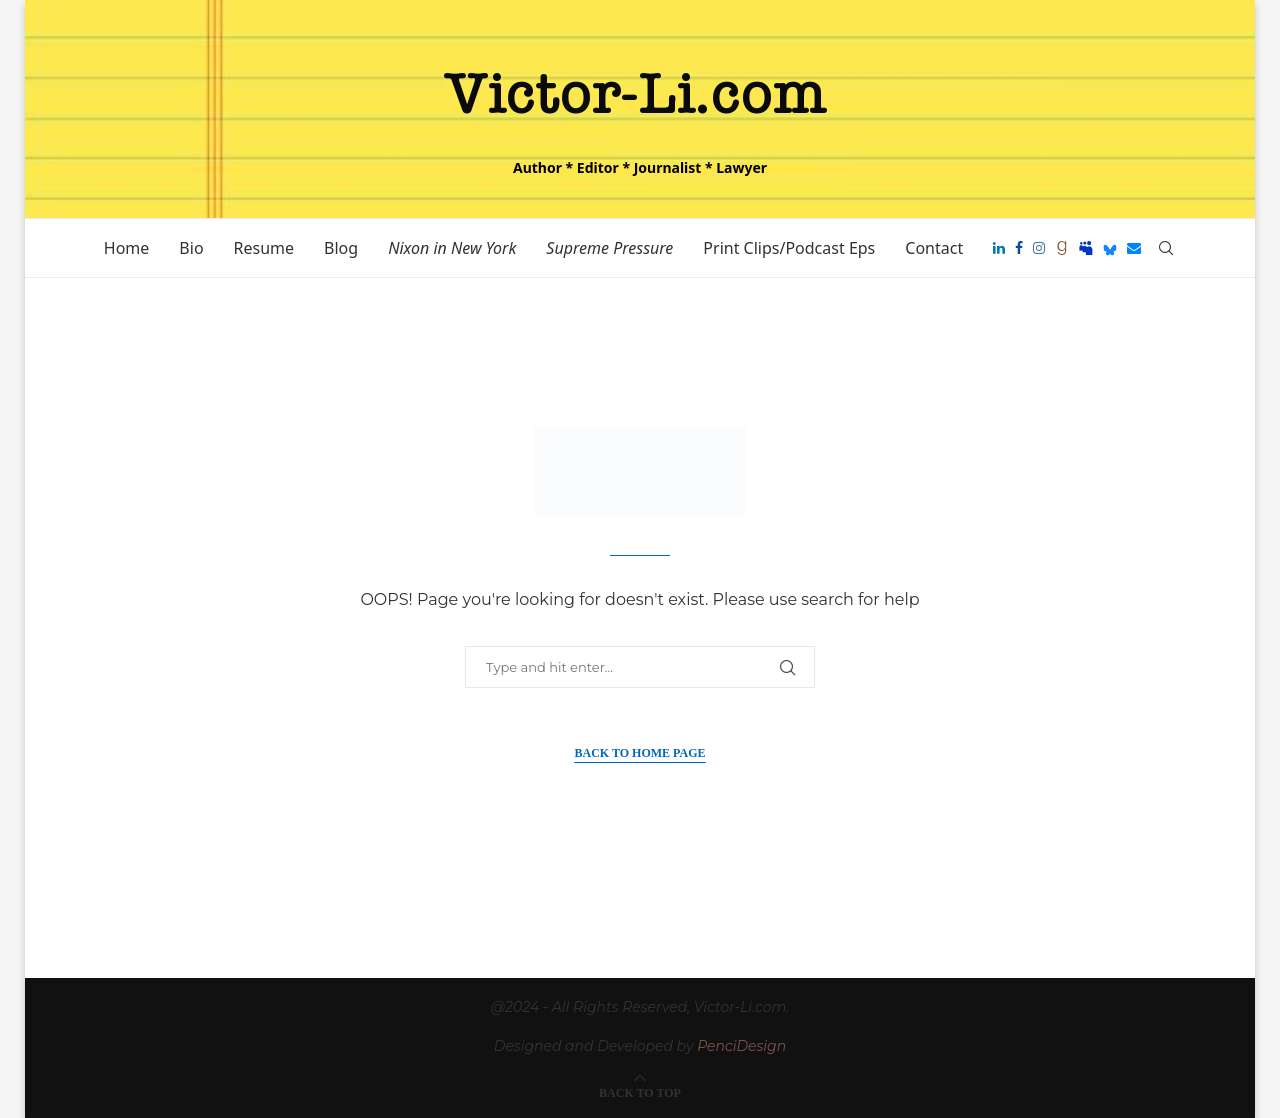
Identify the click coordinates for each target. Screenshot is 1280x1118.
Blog (341, 248)
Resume (264, 248)
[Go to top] (640, 1091)
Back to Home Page (639, 753)
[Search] (1166, 248)
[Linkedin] (999, 248)
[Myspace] (1086, 248)
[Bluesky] (1110, 248)
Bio (191, 248)
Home (127, 248)
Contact (934, 248)
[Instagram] (1039, 248)
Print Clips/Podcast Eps (789, 248)
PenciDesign (741, 1046)
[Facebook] (1019, 248)
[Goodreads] (1062, 248)
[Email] (1134, 248)
